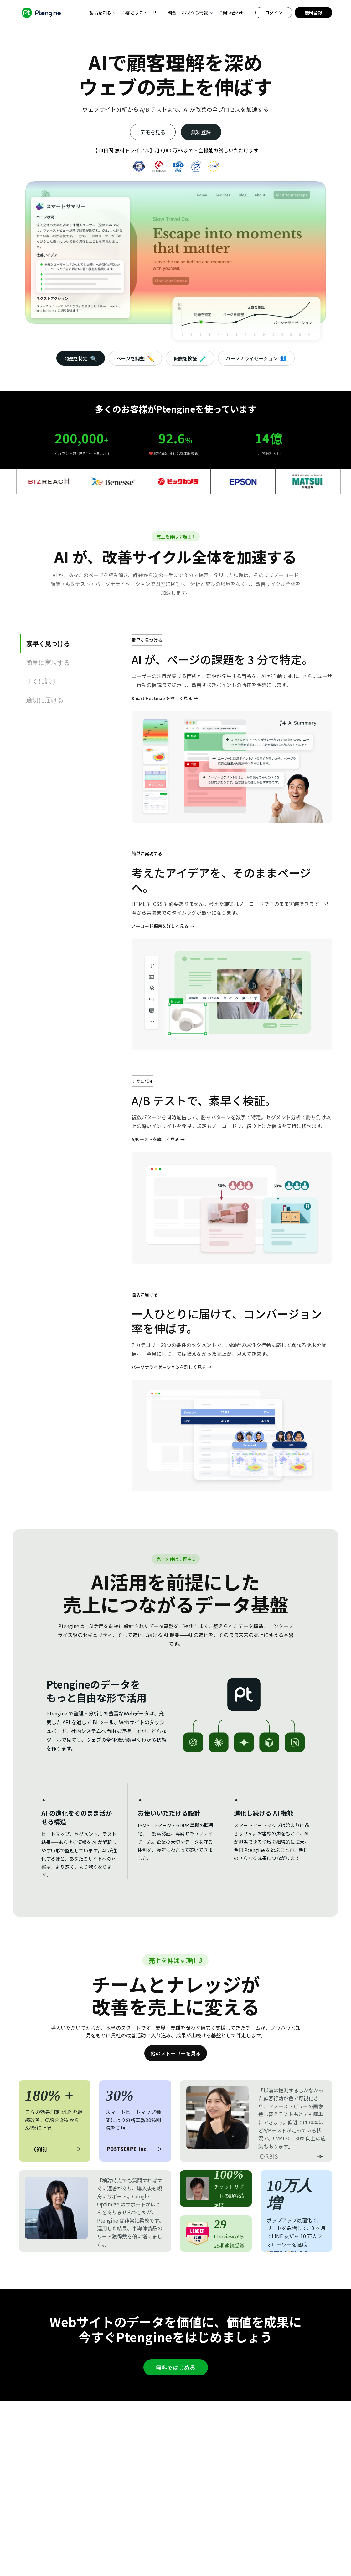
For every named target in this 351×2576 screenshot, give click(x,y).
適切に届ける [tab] (45, 700)
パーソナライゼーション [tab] (256, 357)
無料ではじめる (175, 2367)
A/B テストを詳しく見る (155, 1139)
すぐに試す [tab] (41, 681)
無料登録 (313, 12)
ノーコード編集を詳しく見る (160, 926)
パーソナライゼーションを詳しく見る (169, 1367)
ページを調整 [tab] (135, 358)
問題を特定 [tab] (80, 358)
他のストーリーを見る (176, 2053)
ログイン (273, 12)
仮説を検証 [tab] (189, 358)
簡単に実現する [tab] (48, 662)
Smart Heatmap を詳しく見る (162, 698)
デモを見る (152, 132)
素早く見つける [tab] (48, 643)
